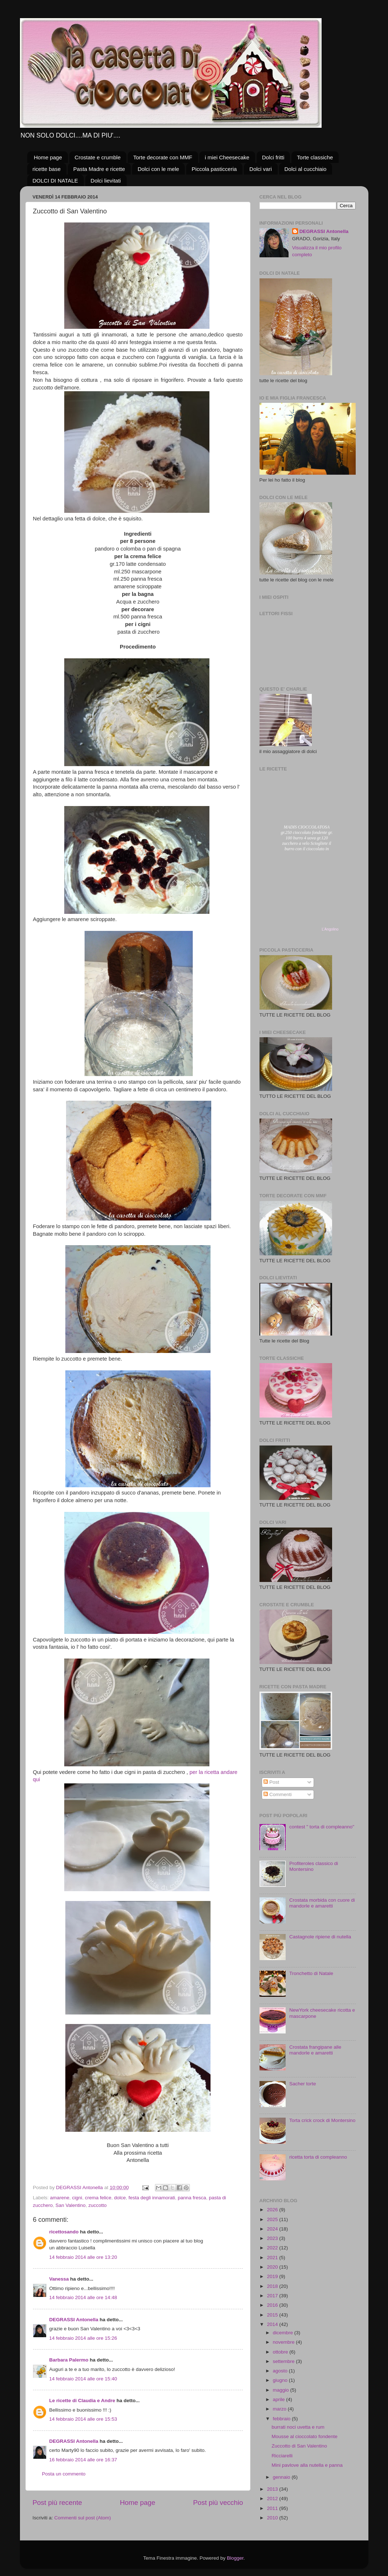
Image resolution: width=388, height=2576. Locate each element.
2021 (273, 2257)
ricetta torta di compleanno (318, 2157)
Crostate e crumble (98, 157)
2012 (273, 2498)
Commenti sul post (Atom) (82, 2517)
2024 (273, 2229)
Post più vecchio (218, 2502)
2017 (273, 2295)
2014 (273, 2324)
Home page (48, 157)
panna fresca (192, 2197)
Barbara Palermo (69, 2360)
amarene (59, 2197)
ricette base (47, 169)
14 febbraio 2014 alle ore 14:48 (83, 2297)
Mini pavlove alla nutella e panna (307, 2465)
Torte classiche (315, 157)
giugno (281, 2380)
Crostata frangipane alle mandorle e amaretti (315, 2050)
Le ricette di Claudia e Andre (82, 2400)
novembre (284, 2342)
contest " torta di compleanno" (321, 1826)
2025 (273, 2219)
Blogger (235, 2558)
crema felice (98, 2197)
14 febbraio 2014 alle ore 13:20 (83, 2257)
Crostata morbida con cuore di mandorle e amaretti (322, 1903)
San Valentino (71, 2205)
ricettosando (64, 2231)
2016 (273, 2305)
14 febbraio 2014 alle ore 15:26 (83, 2338)
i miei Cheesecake (227, 157)
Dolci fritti (273, 157)
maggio (281, 2390)
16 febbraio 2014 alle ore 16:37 (83, 2459)
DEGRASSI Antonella (73, 2319)
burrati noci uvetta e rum (297, 2427)
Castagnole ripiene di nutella (320, 1936)
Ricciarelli (282, 2455)
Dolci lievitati (106, 180)
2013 (273, 2489)
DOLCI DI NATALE (55, 180)
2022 (273, 2247)
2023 (273, 2238)
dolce (120, 2197)
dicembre (283, 2332)
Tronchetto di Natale (311, 1973)
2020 (273, 2267)
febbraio (282, 2418)
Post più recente (57, 2502)
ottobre (281, 2352)
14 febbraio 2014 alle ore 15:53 (83, 2419)
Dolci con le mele (158, 169)
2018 (273, 2286)
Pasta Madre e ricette (99, 169)
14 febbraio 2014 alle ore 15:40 (83, 2378)
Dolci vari (260, 169)
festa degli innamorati (151, 2197)
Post (271, 1782)
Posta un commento (64, 2474)
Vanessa (59, 2279)
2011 (273, 2508)
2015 (273, 2315)
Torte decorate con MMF (162, 157)
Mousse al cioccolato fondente (304, 2436)
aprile (279, 2399)
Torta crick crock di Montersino (322, 2120)
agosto (281, 2370)
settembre (284, 2361)
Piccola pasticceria (214, 169)
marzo (280, 2409)
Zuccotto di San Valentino (299, 2446)
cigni (77, 2197)
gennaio (282, 2477)
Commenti (277, 1794)
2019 (273, 2276)
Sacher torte (302, 2083)
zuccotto (97, 2205)
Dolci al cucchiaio (306, 169)
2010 (273, 2517)
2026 (273, 2209)
